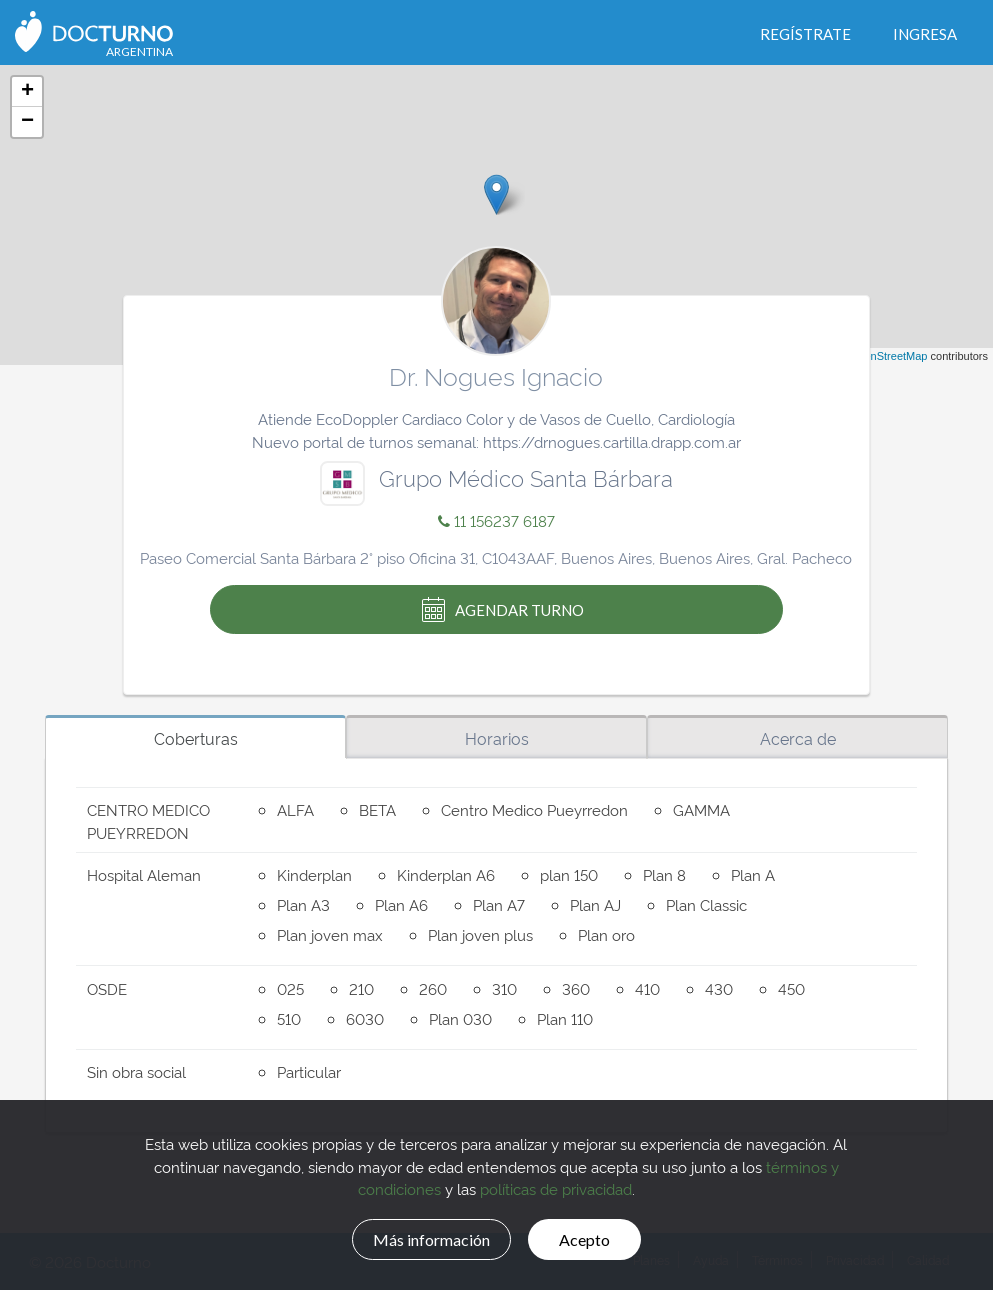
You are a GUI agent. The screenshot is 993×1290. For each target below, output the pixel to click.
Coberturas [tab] (196, 738)
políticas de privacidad (556, 1186)
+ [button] (27, 92)
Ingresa (925, 34)
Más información (421, 1237)
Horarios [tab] (497, 738)
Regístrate (805, 34)
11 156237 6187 (496, 520)
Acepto (598, 1237)
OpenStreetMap (889, 356)
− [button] (27, 122)
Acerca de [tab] (798, 738)
